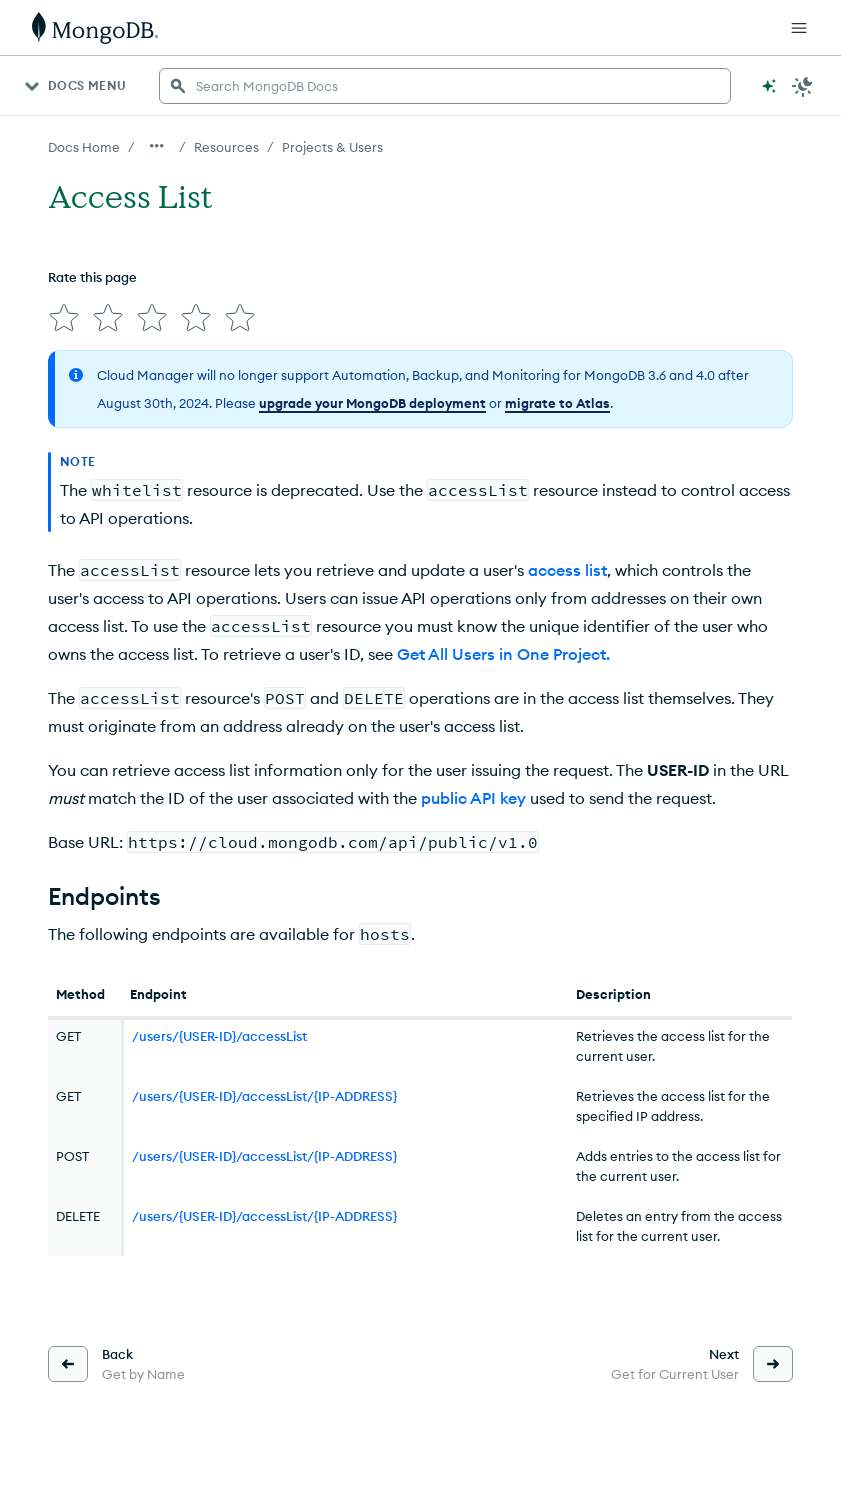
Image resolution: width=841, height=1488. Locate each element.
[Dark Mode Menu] (803, 86)
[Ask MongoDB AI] (769, 86)
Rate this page (92, 277)
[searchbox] (445, 86)
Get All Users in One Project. (503, 654)
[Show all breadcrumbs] (157, 146)
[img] (64, 318)
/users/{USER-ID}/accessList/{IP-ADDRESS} (264, 1096)
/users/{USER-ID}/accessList (219, 1036)
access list (567, 570)
